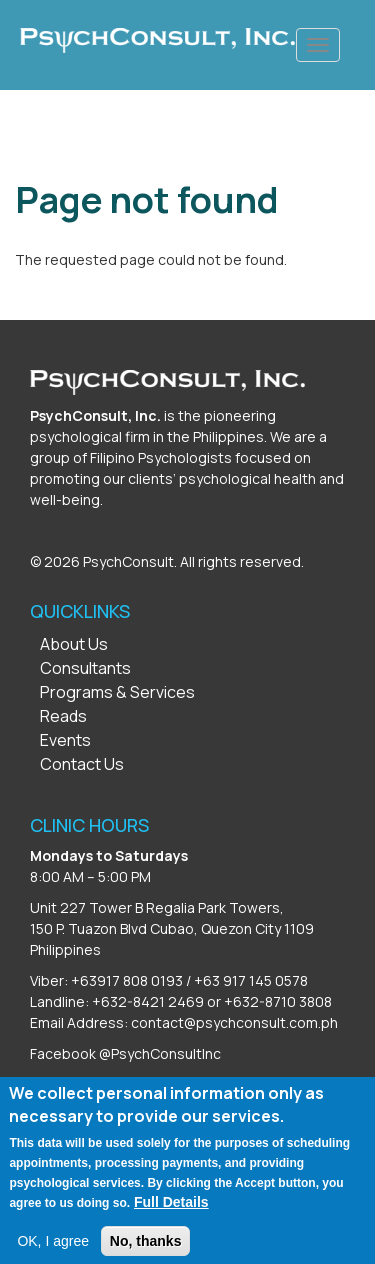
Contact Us (82, 764)
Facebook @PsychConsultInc (125, 1053)
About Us (74, 644)
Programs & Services (117, 692)
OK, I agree (53, 1252)
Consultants (85, 668)
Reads (63, 716)
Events (65, 740)
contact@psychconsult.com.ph (234, 1022)
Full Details (171, 1213)
